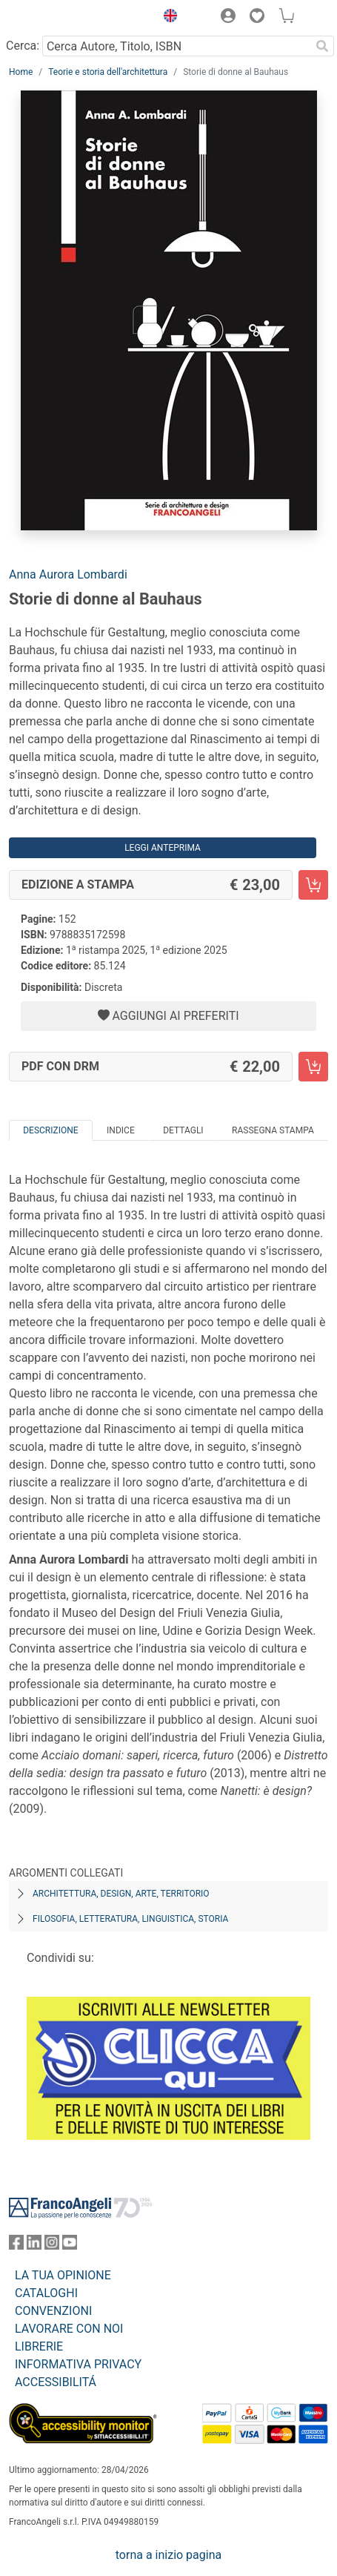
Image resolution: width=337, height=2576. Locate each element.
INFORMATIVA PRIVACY (78, 2364)
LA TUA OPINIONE (63, 2275)
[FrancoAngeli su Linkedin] (34, 2246)
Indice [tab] (121, 1130)
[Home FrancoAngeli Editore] (59, 18)
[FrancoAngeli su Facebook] (16, 2246)
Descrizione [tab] (50, 1130)
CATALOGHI (46, 2293)
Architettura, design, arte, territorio (121, 1893)
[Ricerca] (322, 46)
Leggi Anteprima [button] (162, 848)
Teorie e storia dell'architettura (107, 72)
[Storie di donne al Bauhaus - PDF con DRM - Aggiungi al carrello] (313, 1066)
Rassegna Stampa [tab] (273, 1130)
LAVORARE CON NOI (69, 2329)
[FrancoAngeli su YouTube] (69, 2246)
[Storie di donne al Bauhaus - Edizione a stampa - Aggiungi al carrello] (313, 885)
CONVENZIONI (53, 2311)
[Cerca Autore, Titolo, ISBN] (176, 46)
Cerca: (22, 46)
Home (21, 72)
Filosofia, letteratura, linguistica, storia (130, 1919)
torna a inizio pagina (168, 2555)
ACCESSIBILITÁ (55, 2382)
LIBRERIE (39, 2346)
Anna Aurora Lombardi (68, 574)
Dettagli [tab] (183, 1130)
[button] (166, 17)
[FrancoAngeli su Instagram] (51, 2246)
